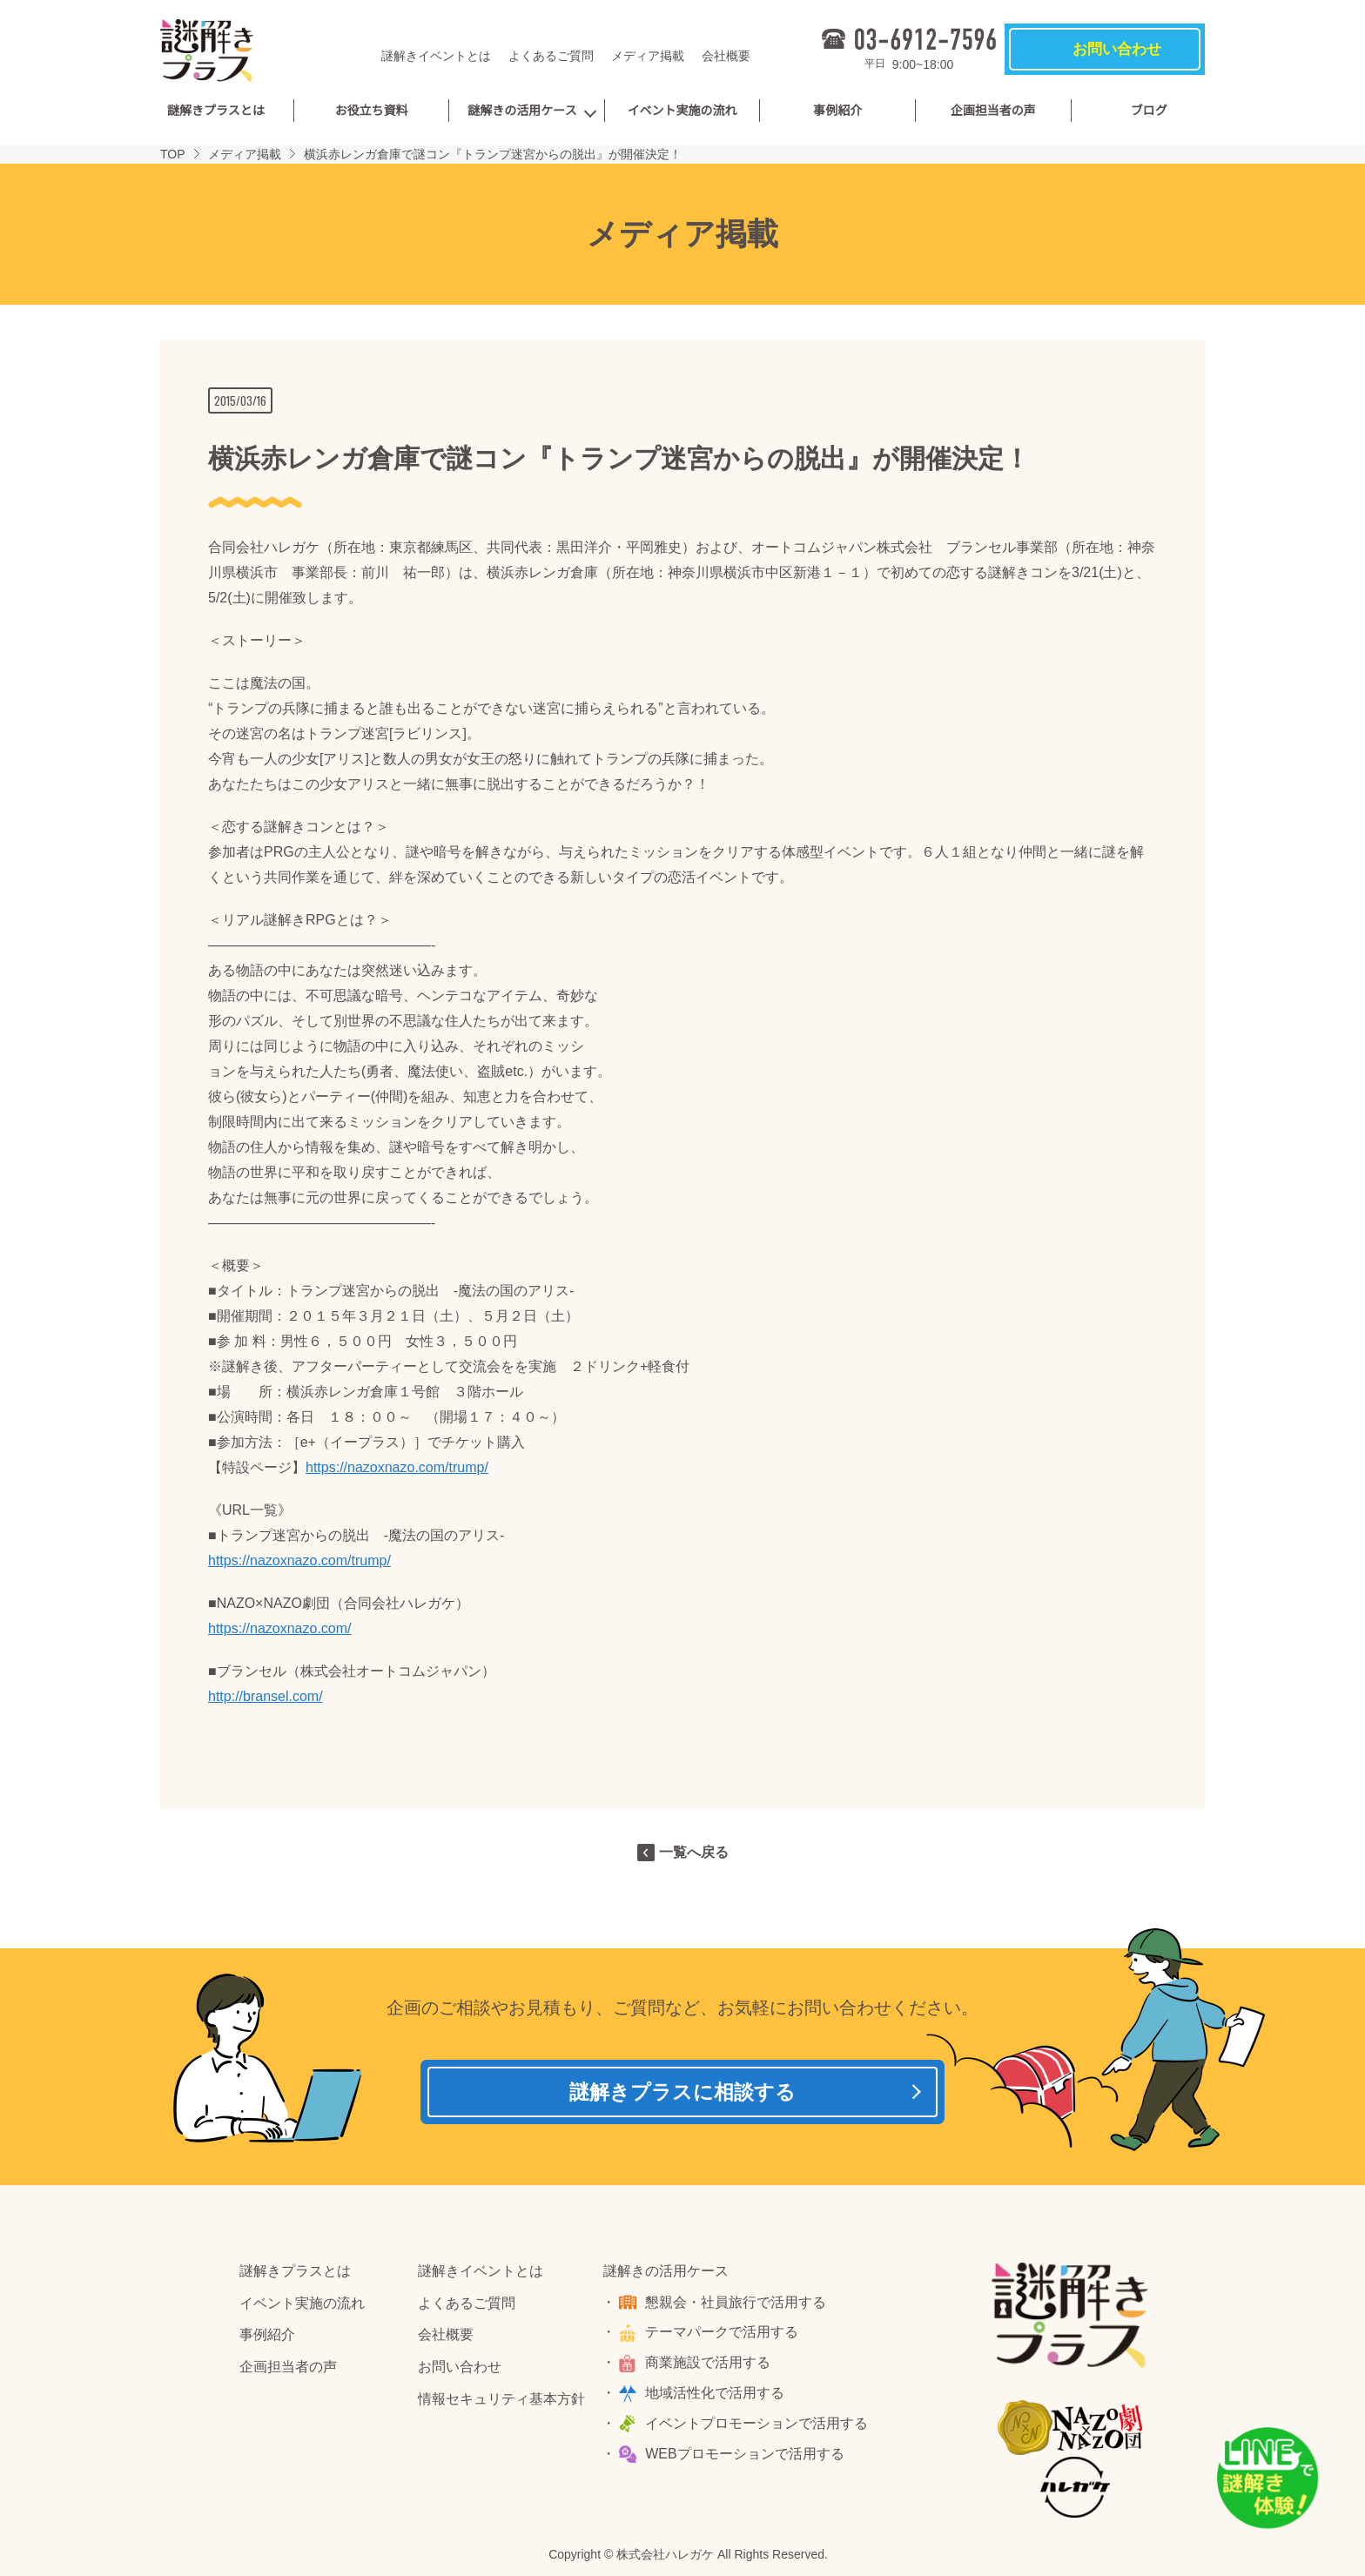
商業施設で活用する (710, 2367)
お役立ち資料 (370, 111)
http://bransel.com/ (265, 1696)
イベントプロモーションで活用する (759, 2428)
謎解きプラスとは (216, 111)
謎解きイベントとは (436, 56)
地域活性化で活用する (717, 2398)
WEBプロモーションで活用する (747, 2458)
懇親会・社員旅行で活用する (738, 2306)
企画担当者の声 (993, 111)
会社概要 (726, 56)
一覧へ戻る (694, 1852)
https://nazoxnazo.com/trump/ (397, 1467)
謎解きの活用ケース (521, 111)
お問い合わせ (459, 2371)
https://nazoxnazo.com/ (280, 1628)
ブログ (1149, 111)
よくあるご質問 (551, 56)
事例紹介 (837, 111)
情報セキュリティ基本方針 (501, 2404)
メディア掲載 (647, 56)
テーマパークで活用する (724, 2337)
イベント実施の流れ (682, 111)
